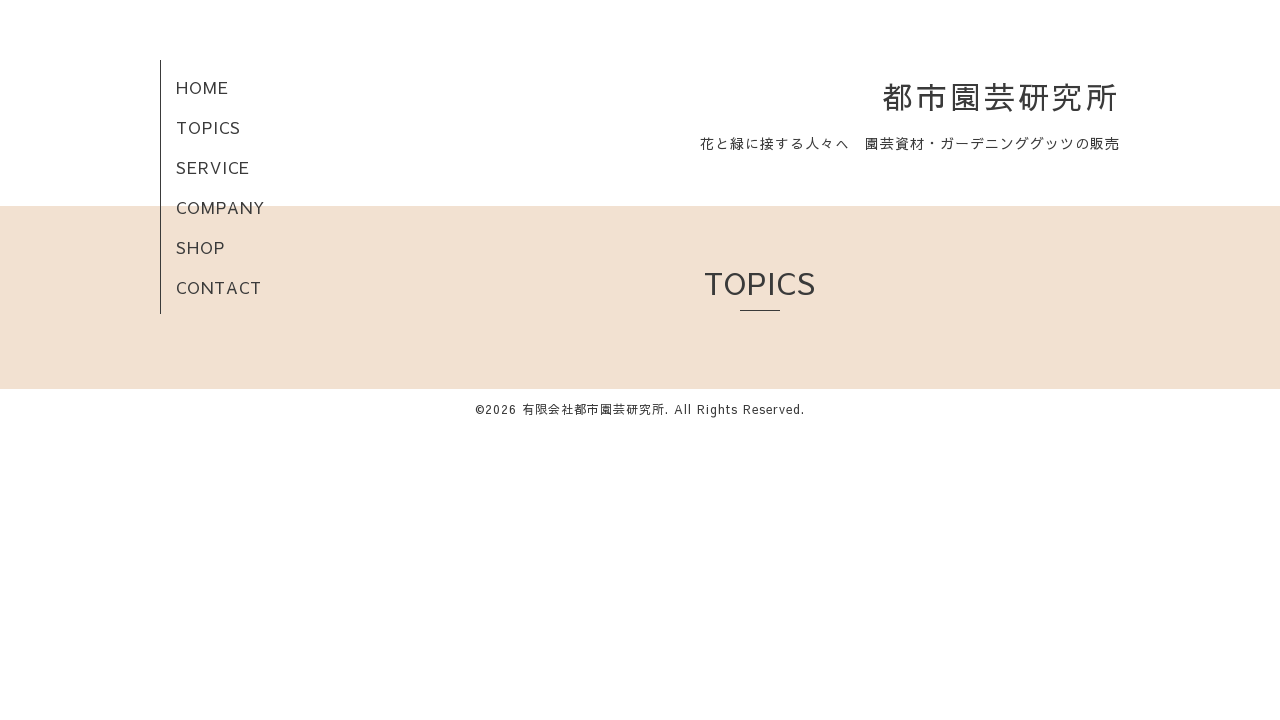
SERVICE (213, 167)
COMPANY (220, 207)
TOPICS (208, 127)
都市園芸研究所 (1001, 96)
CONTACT (219, 287)
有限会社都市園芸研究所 (593, 409)
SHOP (200, 247)
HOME (202, 87)
